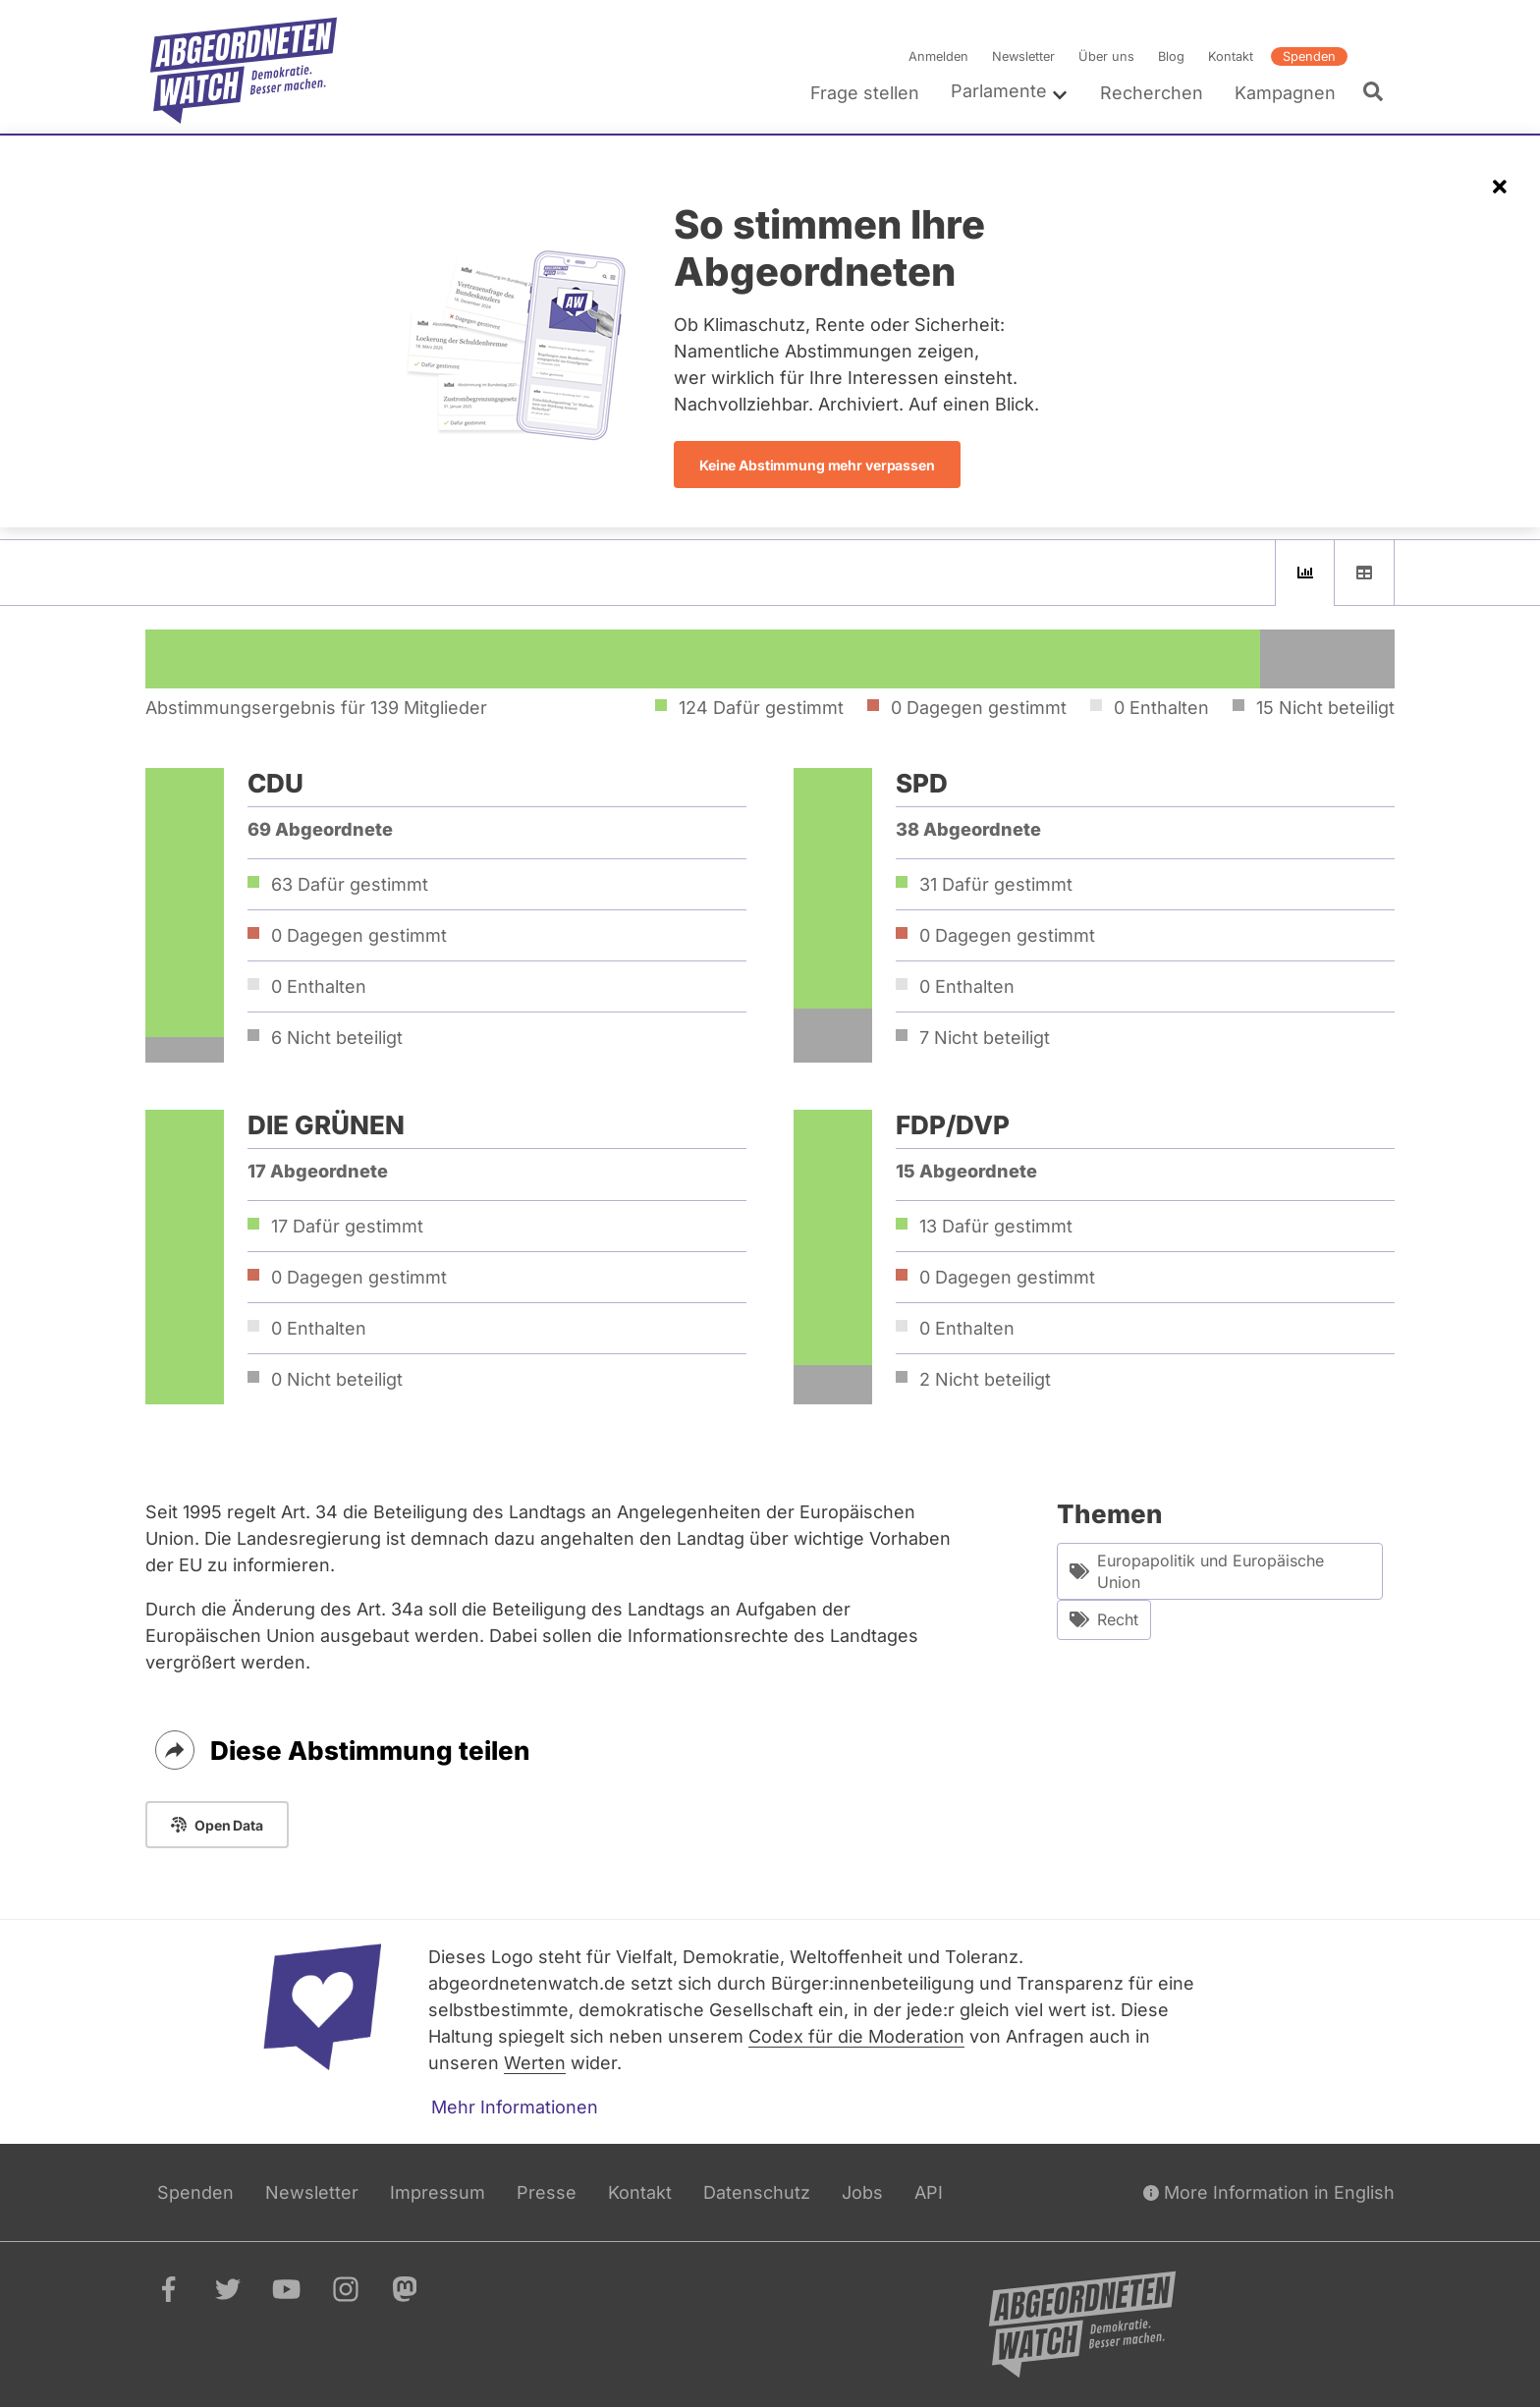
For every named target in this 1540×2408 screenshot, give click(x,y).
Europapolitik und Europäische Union (1197, 1571)
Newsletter (1023, 56)
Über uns (1106, 56)
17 (347, 1226)
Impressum (437, 2192)
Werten (535, 2062)
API (928, 2192)
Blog (1171, 56)
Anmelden (938, 56)
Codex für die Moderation (856, 2036)
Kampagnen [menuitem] (1285, 92)
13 (995, 1226)
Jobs (862, 2192)
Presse (547, 2192)
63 (349, 884)
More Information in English (1269, 2192)
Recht (1104, 1620)
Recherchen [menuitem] (1151, 92)
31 (995, 884)
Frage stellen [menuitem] (864, 92)
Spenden (1309, 56)
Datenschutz (756, 2192)
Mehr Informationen (514, 2107)
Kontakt (1230, 56)
